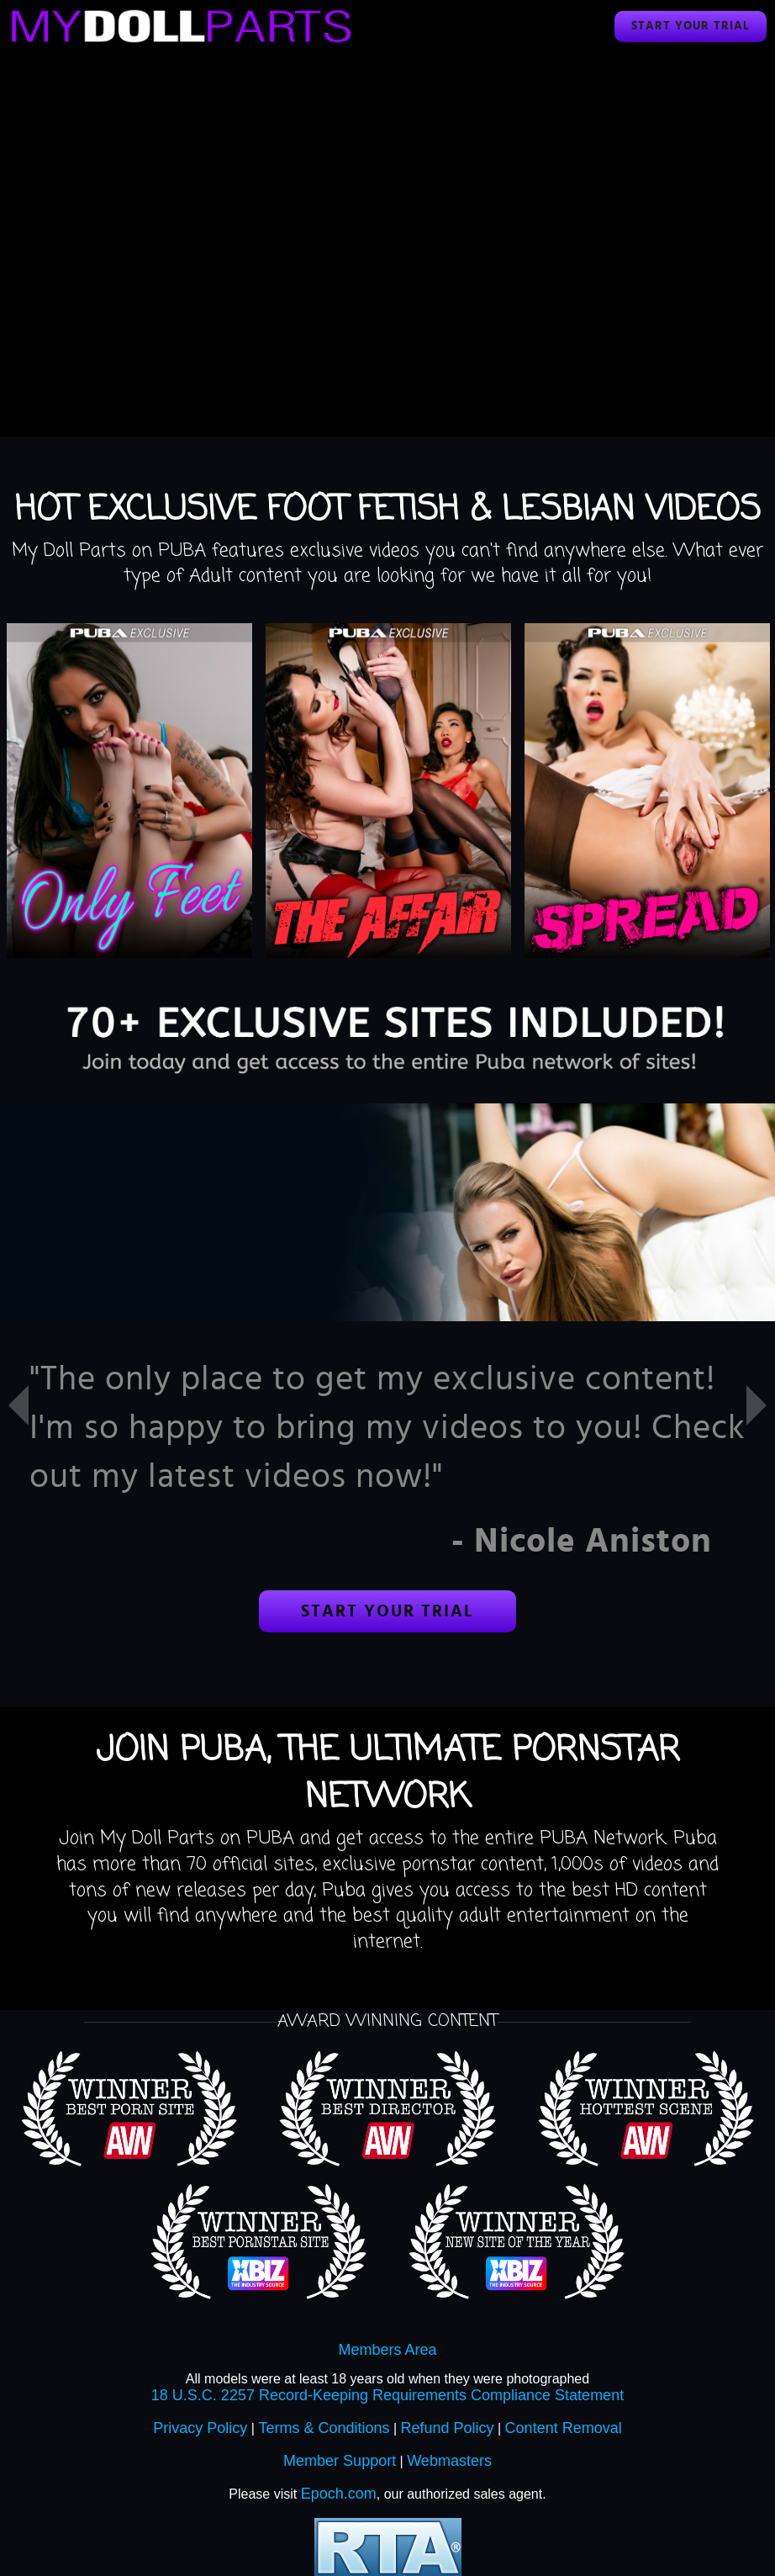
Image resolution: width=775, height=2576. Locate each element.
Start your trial (690, 26)
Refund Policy (447, 2428)
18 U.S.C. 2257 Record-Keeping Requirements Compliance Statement (387, 2395)
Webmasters (449, 2460)
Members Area (387, 2349)
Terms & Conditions (323, 2428)
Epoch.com (339, 2493)
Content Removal (563, 2428)
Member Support (339, 2460)
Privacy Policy (200, 2428)
